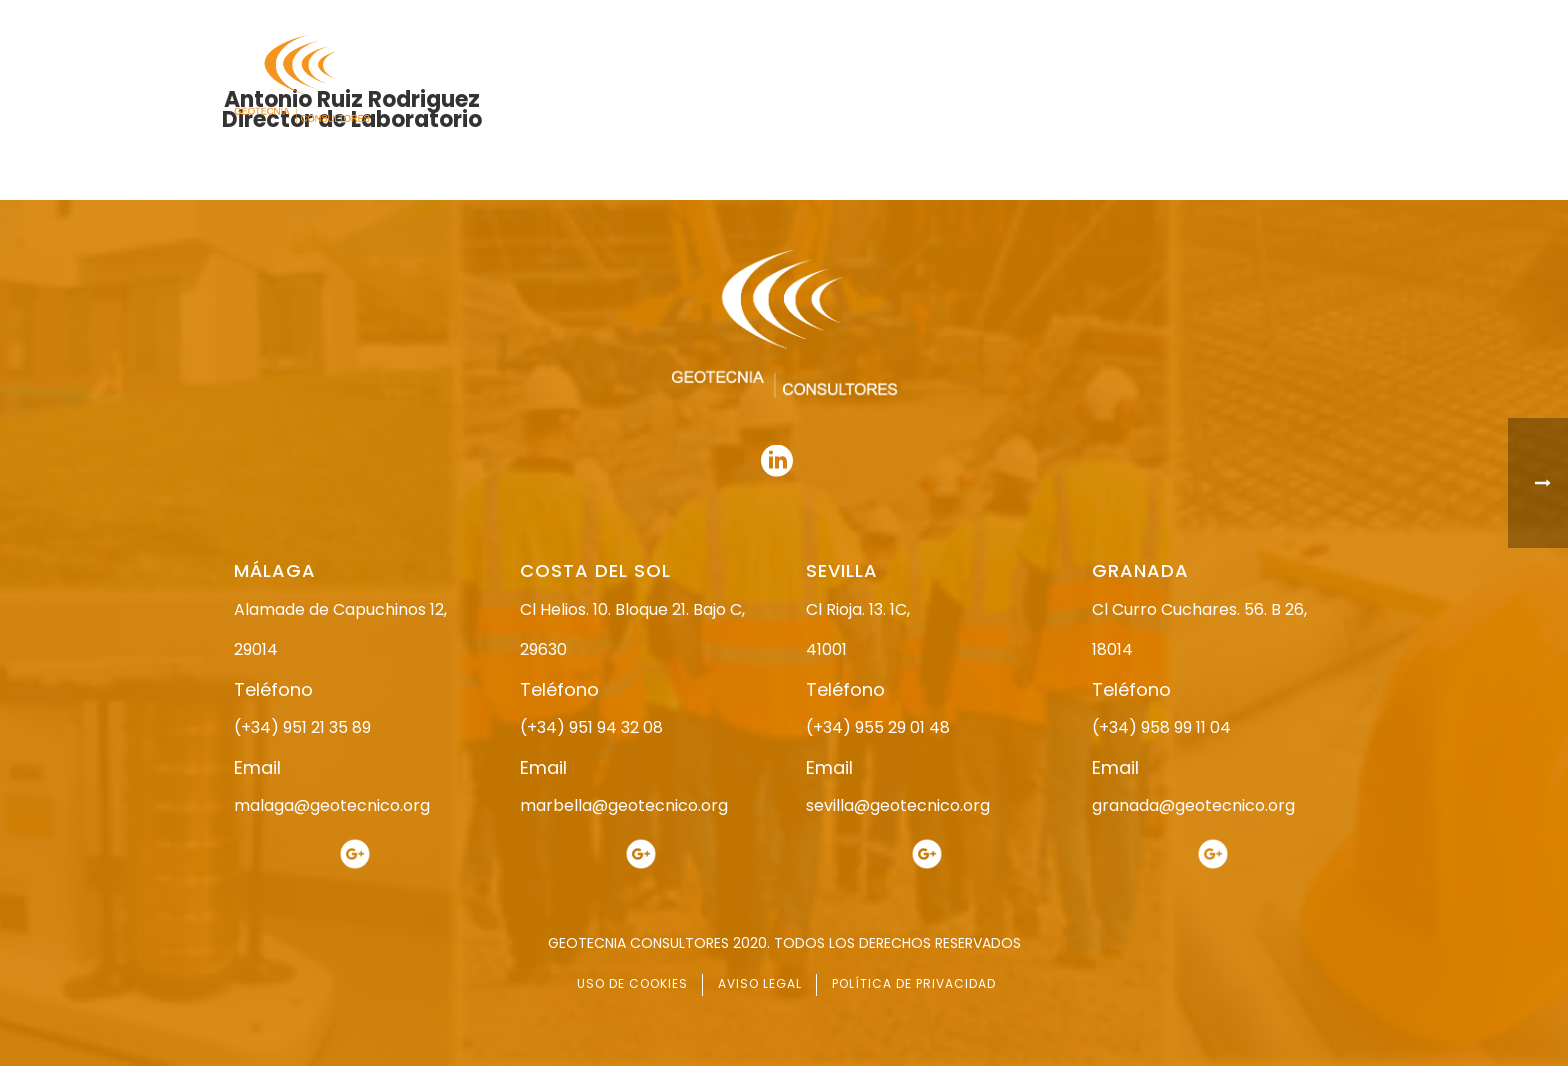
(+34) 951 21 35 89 (302, 727)
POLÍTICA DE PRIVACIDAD (914, 983)
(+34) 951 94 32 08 (591, 727)
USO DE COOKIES (632, 983)
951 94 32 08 (1290, 17)
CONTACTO (1297, 80)
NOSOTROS (776, 80)
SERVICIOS (1067, 80)
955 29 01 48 (801, 17)
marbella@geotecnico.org (624, 805)
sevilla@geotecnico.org (898, 805)
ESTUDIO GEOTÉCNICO (923, 80)
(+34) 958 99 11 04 (1161, 727)
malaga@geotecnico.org (332, 805)
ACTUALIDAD (1180, 80)
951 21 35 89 (1123, 17)
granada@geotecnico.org (1193, 805)
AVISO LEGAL (760, 983)
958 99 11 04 (968, 17)
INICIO (680, 80)
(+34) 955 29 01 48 (878, 727)
